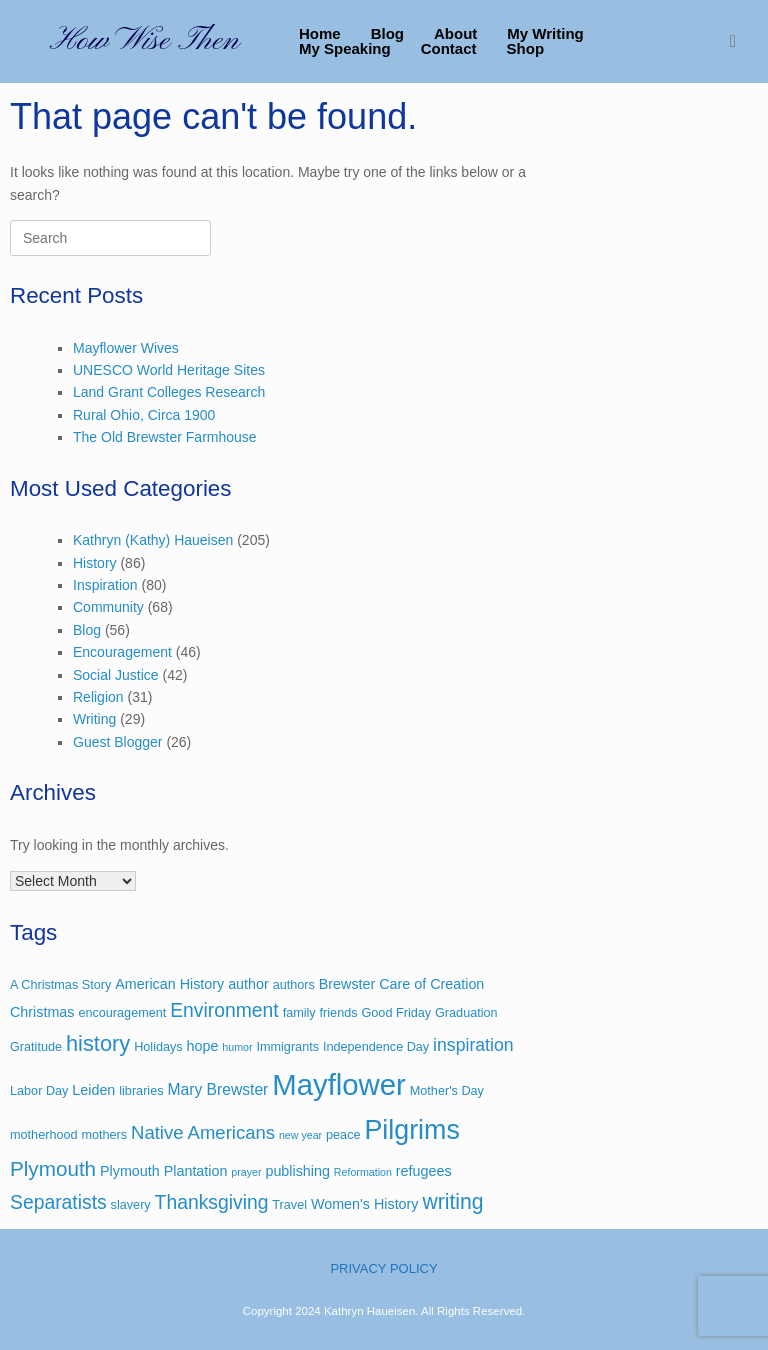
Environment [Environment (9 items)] (224, 1010)
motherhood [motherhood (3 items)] (44, 1135)
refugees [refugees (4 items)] (424, 1171)
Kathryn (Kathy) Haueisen (153, 540)
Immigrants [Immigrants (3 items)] (287, 1047)
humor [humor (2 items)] (237, 1047)
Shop (526, 48)
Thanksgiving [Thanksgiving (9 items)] (212, 1202)
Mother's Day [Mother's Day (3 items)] (447, 1091)
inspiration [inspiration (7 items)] (473, 1045)
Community (108, 607)
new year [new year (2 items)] (300, 1135)
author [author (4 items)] (248, 984)
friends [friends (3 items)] (339, 1013)
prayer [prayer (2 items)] (246, 1172)
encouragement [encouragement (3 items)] (122, 1013)
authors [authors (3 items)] (294, 985)
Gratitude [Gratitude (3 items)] (36, 1047)
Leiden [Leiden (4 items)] (93, 1090)
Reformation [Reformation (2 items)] (363, 1172)
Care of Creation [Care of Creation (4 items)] (431, 984)
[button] (738, 41)
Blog (387, 33)
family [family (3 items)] (299, 1013)
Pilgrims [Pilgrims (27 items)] (411, 1130)
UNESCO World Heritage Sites (169, 370)
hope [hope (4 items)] (203, 1046)
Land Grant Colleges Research (169, 392)
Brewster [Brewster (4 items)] (347, 984)
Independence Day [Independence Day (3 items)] (376, 1047)
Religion (98, 697)
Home (320, 33)
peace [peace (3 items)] (343, 1135)
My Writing (545, 33)
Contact (449, 48)
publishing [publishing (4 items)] (297, 1171)
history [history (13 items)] (98, 1043)
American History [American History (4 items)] (169, 984)
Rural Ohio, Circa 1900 (144, 415)
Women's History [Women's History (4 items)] (365, 1204)
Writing (94, 719)
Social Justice (116, 675)
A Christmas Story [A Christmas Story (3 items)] (60, 985)
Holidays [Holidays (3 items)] (158, 1047)
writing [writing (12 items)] (452, 1201)
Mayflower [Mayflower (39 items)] (339, 1084)
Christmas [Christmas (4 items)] (42, 1012)
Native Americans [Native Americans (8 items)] (203, 1132)
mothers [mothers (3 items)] (104, 1135)
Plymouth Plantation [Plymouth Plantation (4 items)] (163, 1171)
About (455, 33)
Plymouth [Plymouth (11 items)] (53, 1168)
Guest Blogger (118, 742)
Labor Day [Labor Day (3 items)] (39, 1091)
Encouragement (122, 652)
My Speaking (345, 48)
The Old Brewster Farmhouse (165, 437)
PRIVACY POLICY (383, 1268)
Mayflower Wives (126, 348)
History (95, 563)
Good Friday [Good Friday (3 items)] (396, 1013)
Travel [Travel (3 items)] (289, 1205)
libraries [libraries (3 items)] (141, 1091)
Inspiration (105, 585)
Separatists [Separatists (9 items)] (58, 1202)
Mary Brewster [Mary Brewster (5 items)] (217, 1089)
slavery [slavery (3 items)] (131, 1205)
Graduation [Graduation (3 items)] (466, 1013)
